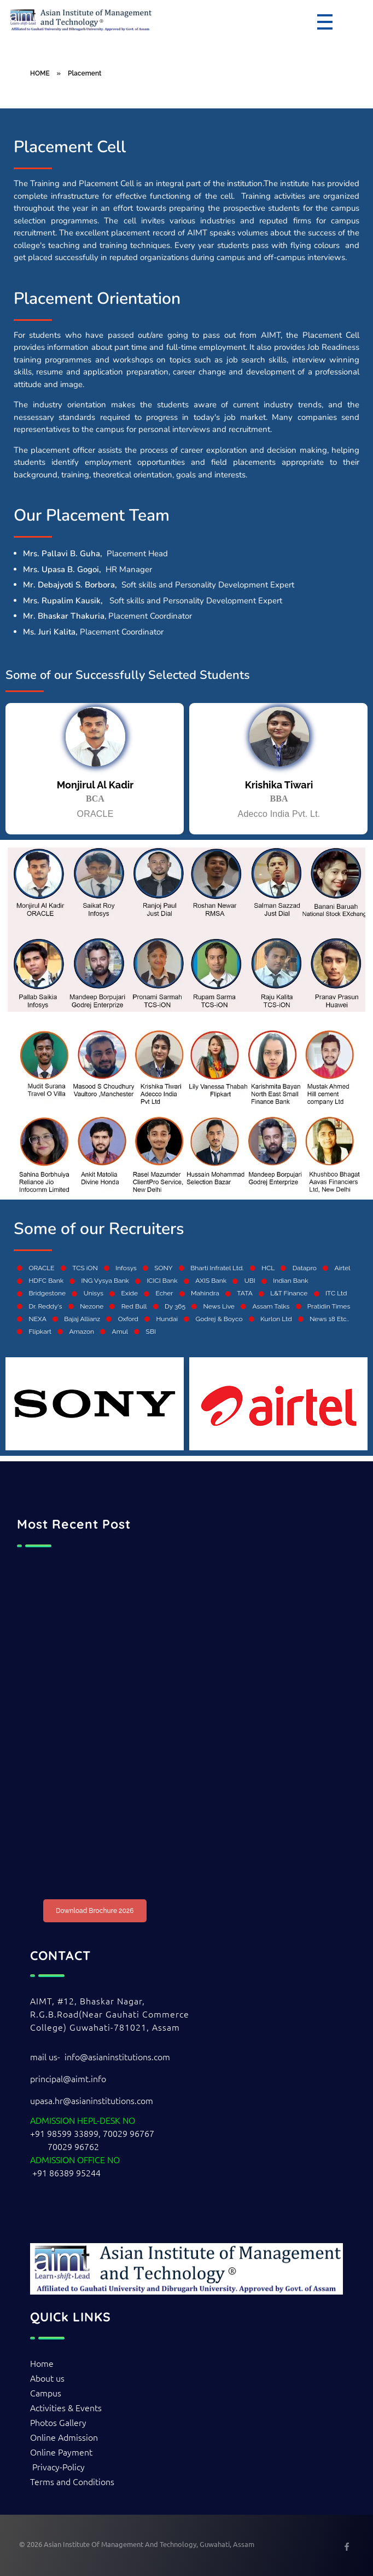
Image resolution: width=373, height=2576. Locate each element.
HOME (40, 73)
